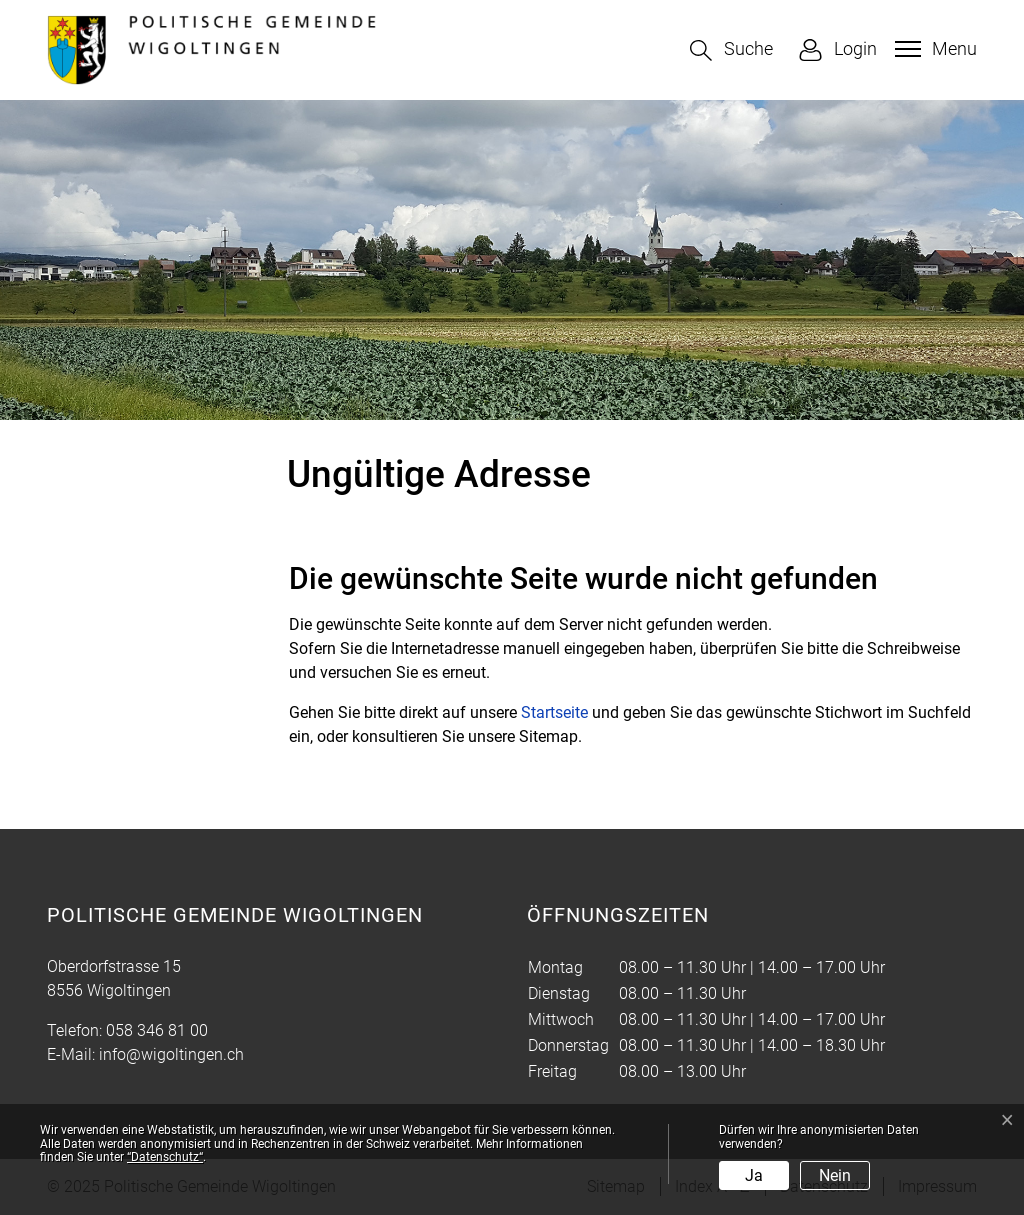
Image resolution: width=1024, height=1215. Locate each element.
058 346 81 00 (157, 1030)
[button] (731, 50)
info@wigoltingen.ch (171, 1054)
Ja (754, 1175)
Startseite (554, 712)
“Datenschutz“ (165, 1157)
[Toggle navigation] (933, 49)
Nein (835, 1175)
